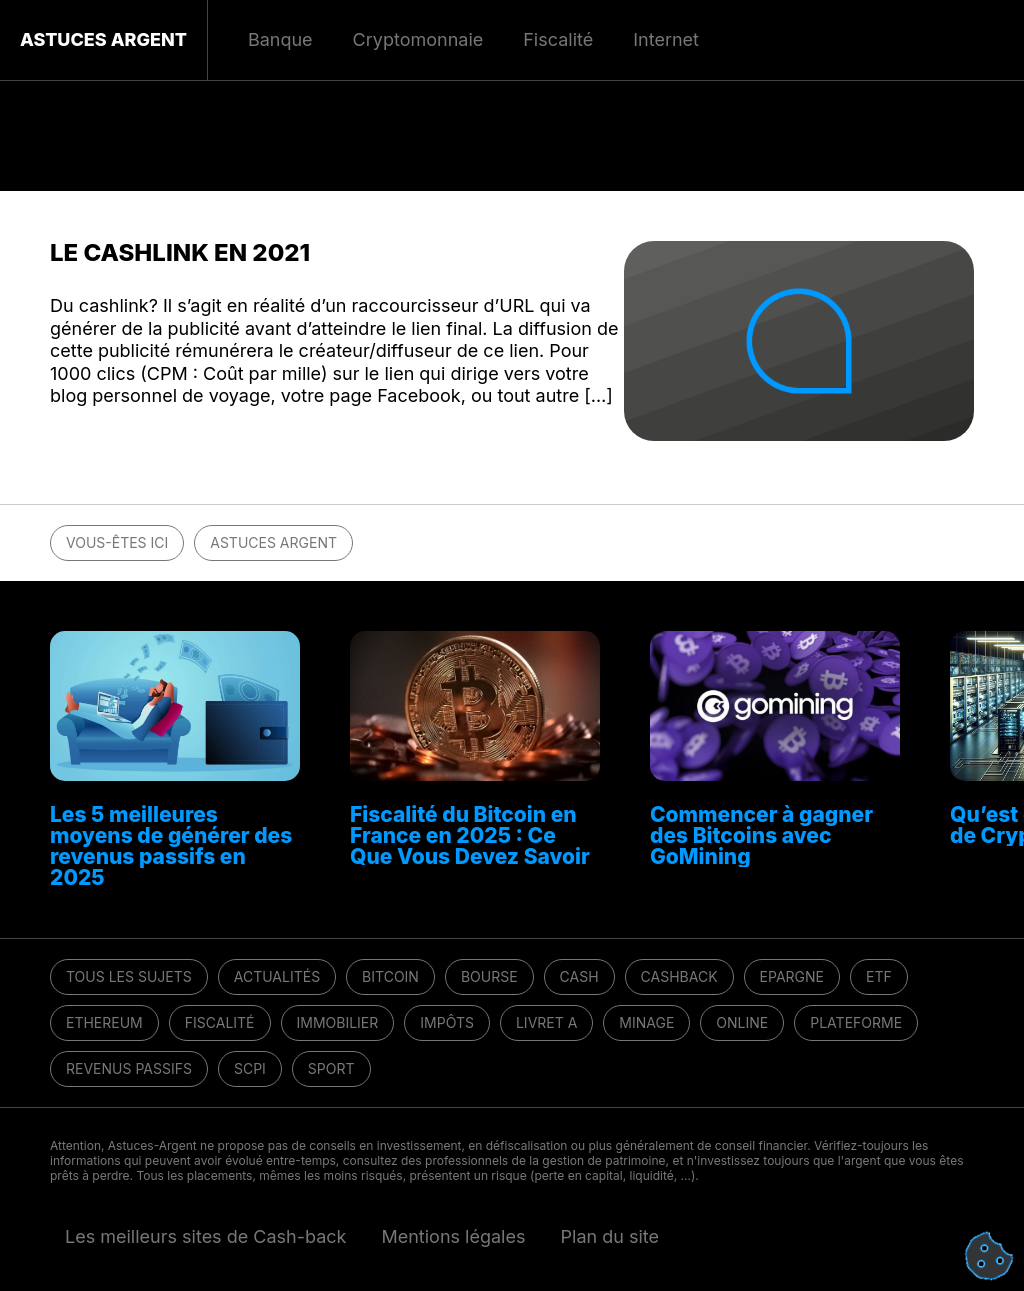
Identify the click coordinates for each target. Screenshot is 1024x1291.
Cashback (679, 976)
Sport (331, 1068)
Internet (666, 39)
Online (742, 1022)
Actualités (277, 976)
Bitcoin (390, 976)
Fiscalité (220, 1022)
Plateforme (856, 1022)
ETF (879, 976)
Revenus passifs (129, 1068)
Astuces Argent (103, 39)
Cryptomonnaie (418, 39)
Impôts (447, 1022)
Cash (579, 976)
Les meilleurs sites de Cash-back (205, 1236)
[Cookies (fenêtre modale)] (989, 1257)
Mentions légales (453, 1236)
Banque (280, 39)
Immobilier (338, 1022)
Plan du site (610, 1236)
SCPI (250, 1068)
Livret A (546, 1022)
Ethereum (104, 1022)
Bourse (489, 976)
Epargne (792, 976)
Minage (646, 1022)
